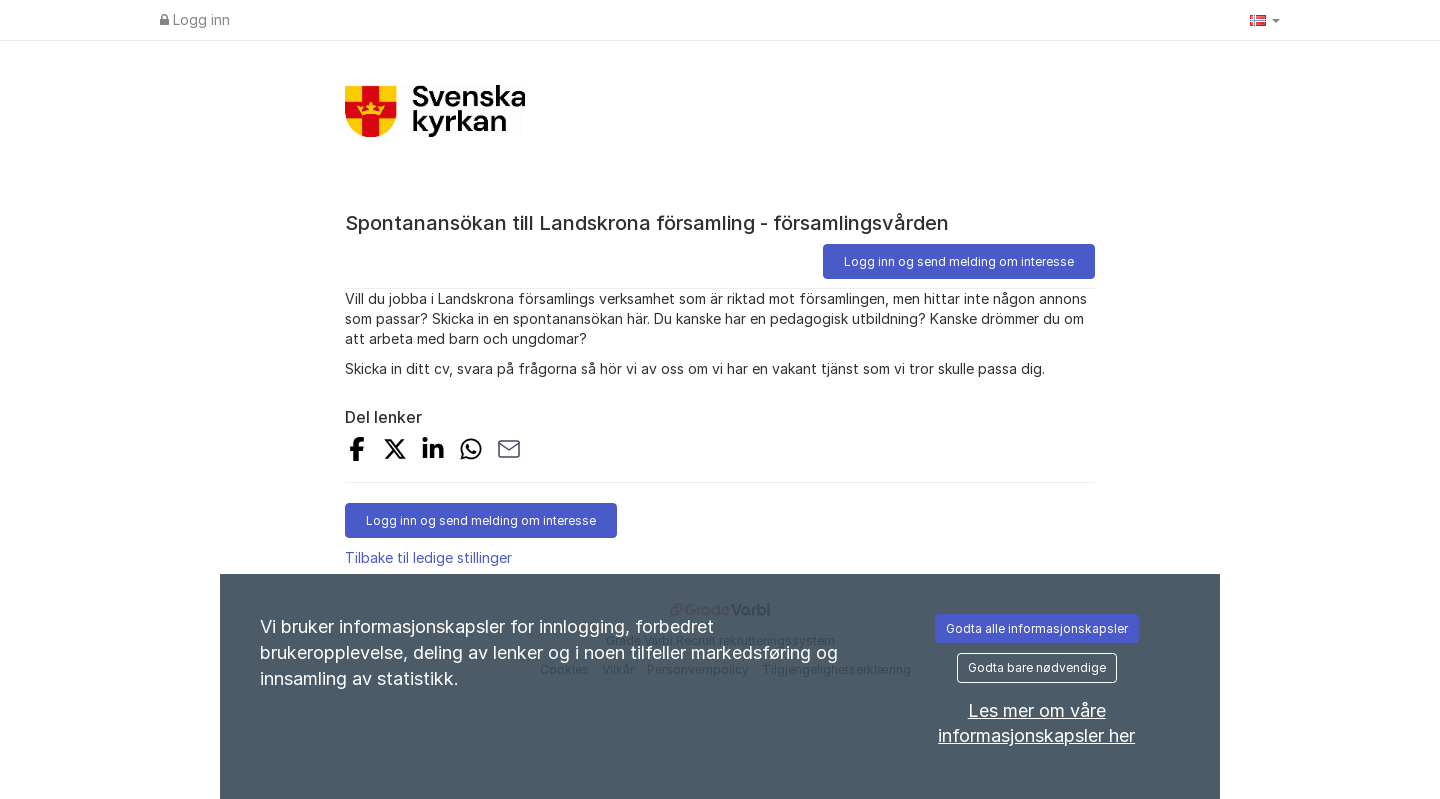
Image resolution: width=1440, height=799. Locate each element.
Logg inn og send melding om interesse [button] (959, 261)
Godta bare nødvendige (1037, 667)
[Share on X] (395, 451)
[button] (1265, 20)
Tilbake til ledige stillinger (428, 557)
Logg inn (195, 19)
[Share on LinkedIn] (433, 451)
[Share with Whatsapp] (471, 451)
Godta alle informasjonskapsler (1037, 628)
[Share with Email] (509, 451)
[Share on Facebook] (357, 451)
